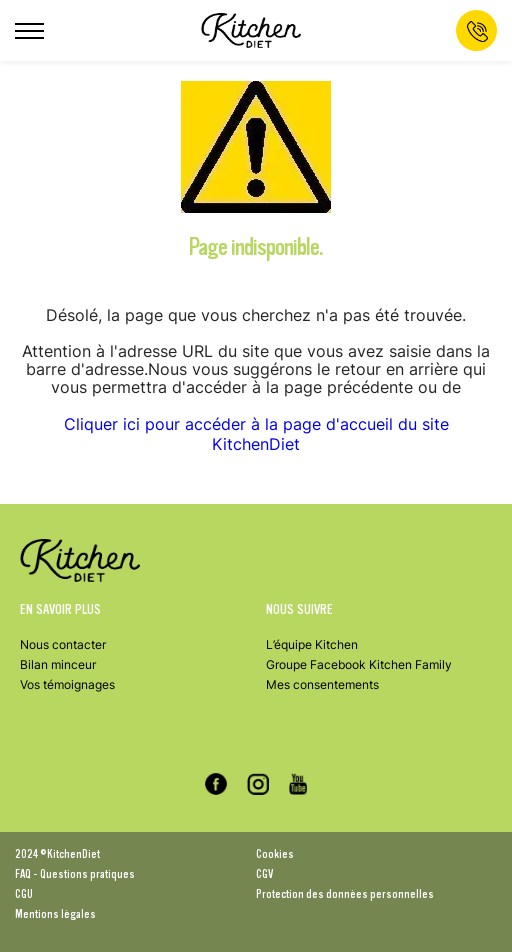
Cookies (275, 854)
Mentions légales (55, 914)
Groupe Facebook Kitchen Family (359, 664)
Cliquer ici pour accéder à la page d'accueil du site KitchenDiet (256, 434)
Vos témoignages (67, 684)
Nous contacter (63, 644)
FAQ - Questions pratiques (75, 874)
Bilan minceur (58, 664)
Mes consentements (322, 684)
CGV (264, 874)
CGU (24, 894)
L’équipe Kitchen (312, 644)
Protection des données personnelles (345, 894)
